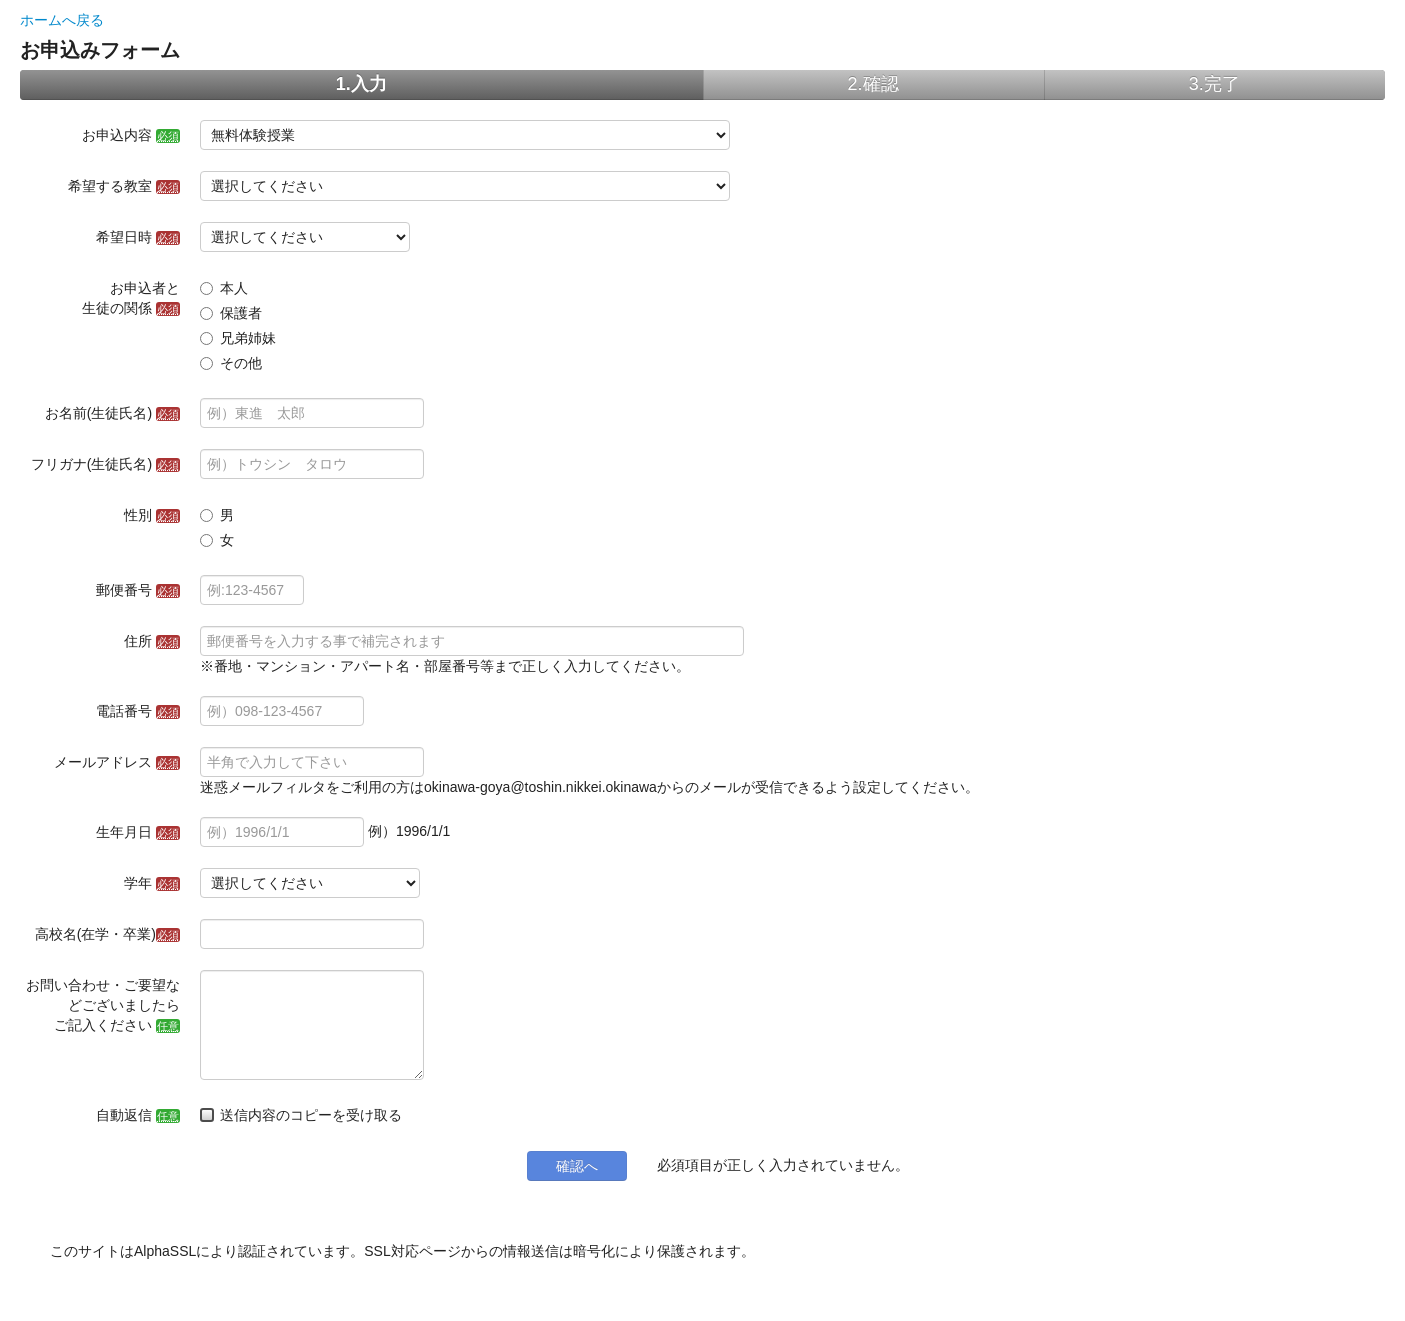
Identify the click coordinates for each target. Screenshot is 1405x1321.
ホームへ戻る (62, 20)
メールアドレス (117, 762)
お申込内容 (131, 135)
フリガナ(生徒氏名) (105, 464)
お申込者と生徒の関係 (131, 298)
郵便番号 (138, 590)
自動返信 (138, 1115)
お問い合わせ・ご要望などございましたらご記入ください (103, 1005)
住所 (152, 641)
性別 (152, 515)
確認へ (577, 1166)
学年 (152, 883)
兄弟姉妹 (238, 338)
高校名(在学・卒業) (107, 934)
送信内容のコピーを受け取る (301, 1115)
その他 (231, 363)
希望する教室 (124, 186)
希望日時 (138, 237)
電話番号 (138, 711)
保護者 (231, 313)
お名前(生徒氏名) (112, 413)
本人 (224, 288)
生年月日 (138, 832)
